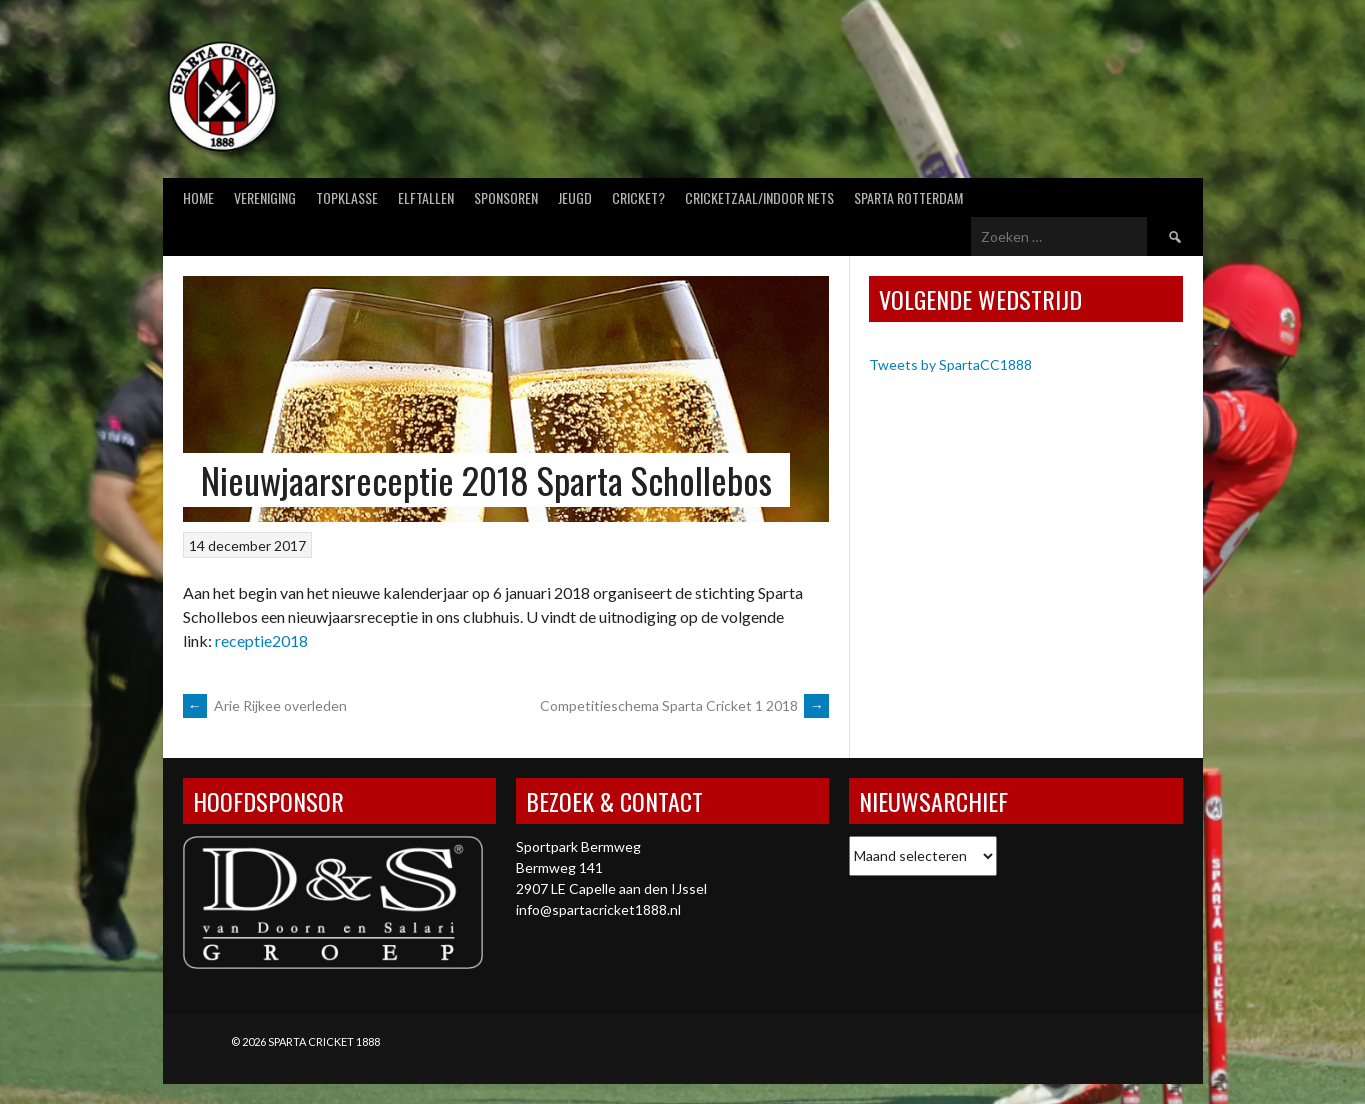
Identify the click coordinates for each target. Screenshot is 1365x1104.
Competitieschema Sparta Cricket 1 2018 (684, 705)
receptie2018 (261, 640)
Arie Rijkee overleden (265, 705)
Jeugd (575, 197)
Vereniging (265, 197)
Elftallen (426, 197)
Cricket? (638, 197)
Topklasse (347, 197)
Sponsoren (506, 197)
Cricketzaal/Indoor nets (759, 197)
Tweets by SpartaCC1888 (950, 364)
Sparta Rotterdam (908, 197)
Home (198, 197)
